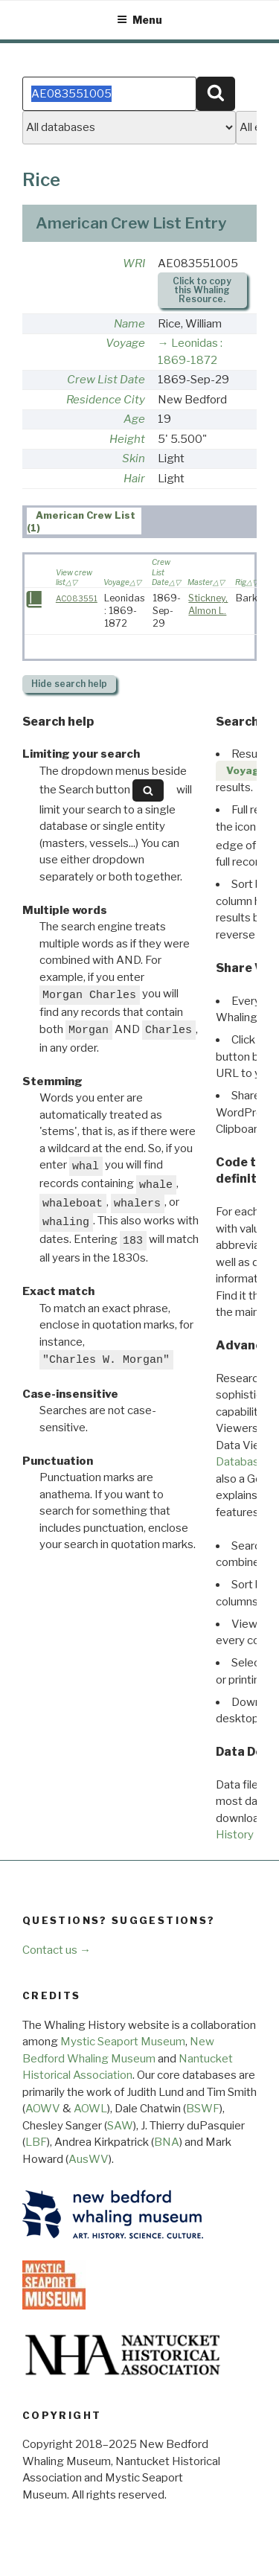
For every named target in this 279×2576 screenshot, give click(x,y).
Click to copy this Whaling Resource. (202, 289)
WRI (134, 263)
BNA (166, 2142)
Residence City (105, 399)
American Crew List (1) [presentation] (81, 522)
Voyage (125, 343)
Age (134, 419)
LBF (36, 2142)
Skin (133, 458)
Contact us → (56, 1950)
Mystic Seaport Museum (122, 2041)
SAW (120, 2125)
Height (127, 439)
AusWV (88, 2159)
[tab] (84, 521)
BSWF (202, 2108)
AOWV (42, 2108)
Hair (134, 478)
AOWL (90, 2108)
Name (129, 323)
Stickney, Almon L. (208, 604)
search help (69, 683)
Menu (139, 19)
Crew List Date (106, 379)
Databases (244, 1461)
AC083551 (76, 599)
